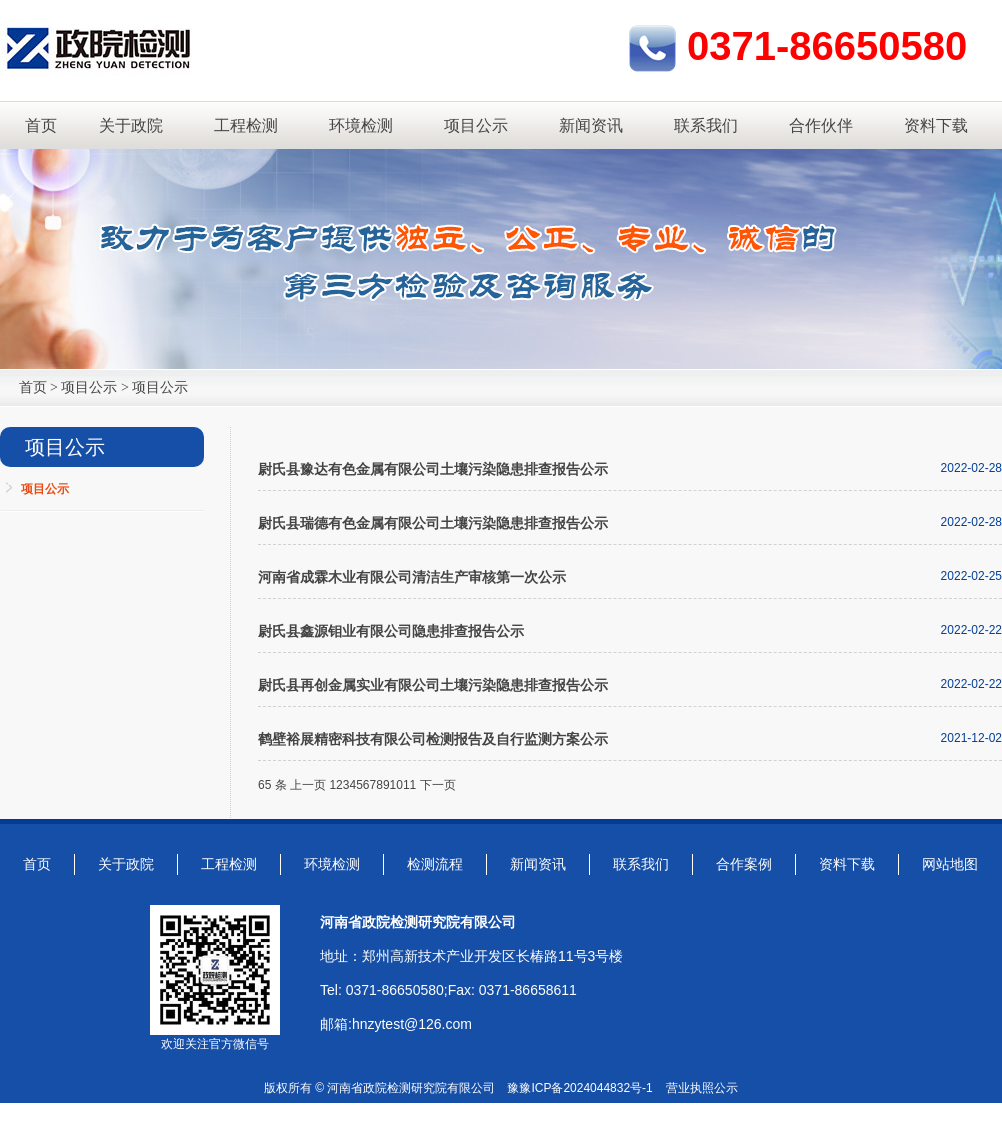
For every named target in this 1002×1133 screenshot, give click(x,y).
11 (409, 785)
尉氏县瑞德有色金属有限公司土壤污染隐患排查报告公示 (433, 523)
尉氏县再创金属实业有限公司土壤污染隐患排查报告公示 (433, 685)
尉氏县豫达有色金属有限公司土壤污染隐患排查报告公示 (433, 469)
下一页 (438, 785)
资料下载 (936, 125)
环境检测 (361, 125)
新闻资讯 (591, 125)
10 (396, 785)
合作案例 (744, 864)
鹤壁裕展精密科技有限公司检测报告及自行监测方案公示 (433, 739)
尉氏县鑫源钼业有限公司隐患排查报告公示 (391, 631)
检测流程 (435, 864)
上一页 (308, 785)
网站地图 (950, 864)
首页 (41, 125)
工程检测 (246, 125)
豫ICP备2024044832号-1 (585, 1088)
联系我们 (706, 125)
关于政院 (131, 125)
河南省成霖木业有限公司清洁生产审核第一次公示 (412, 577)
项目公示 (476, 125)
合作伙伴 (821, 125)
